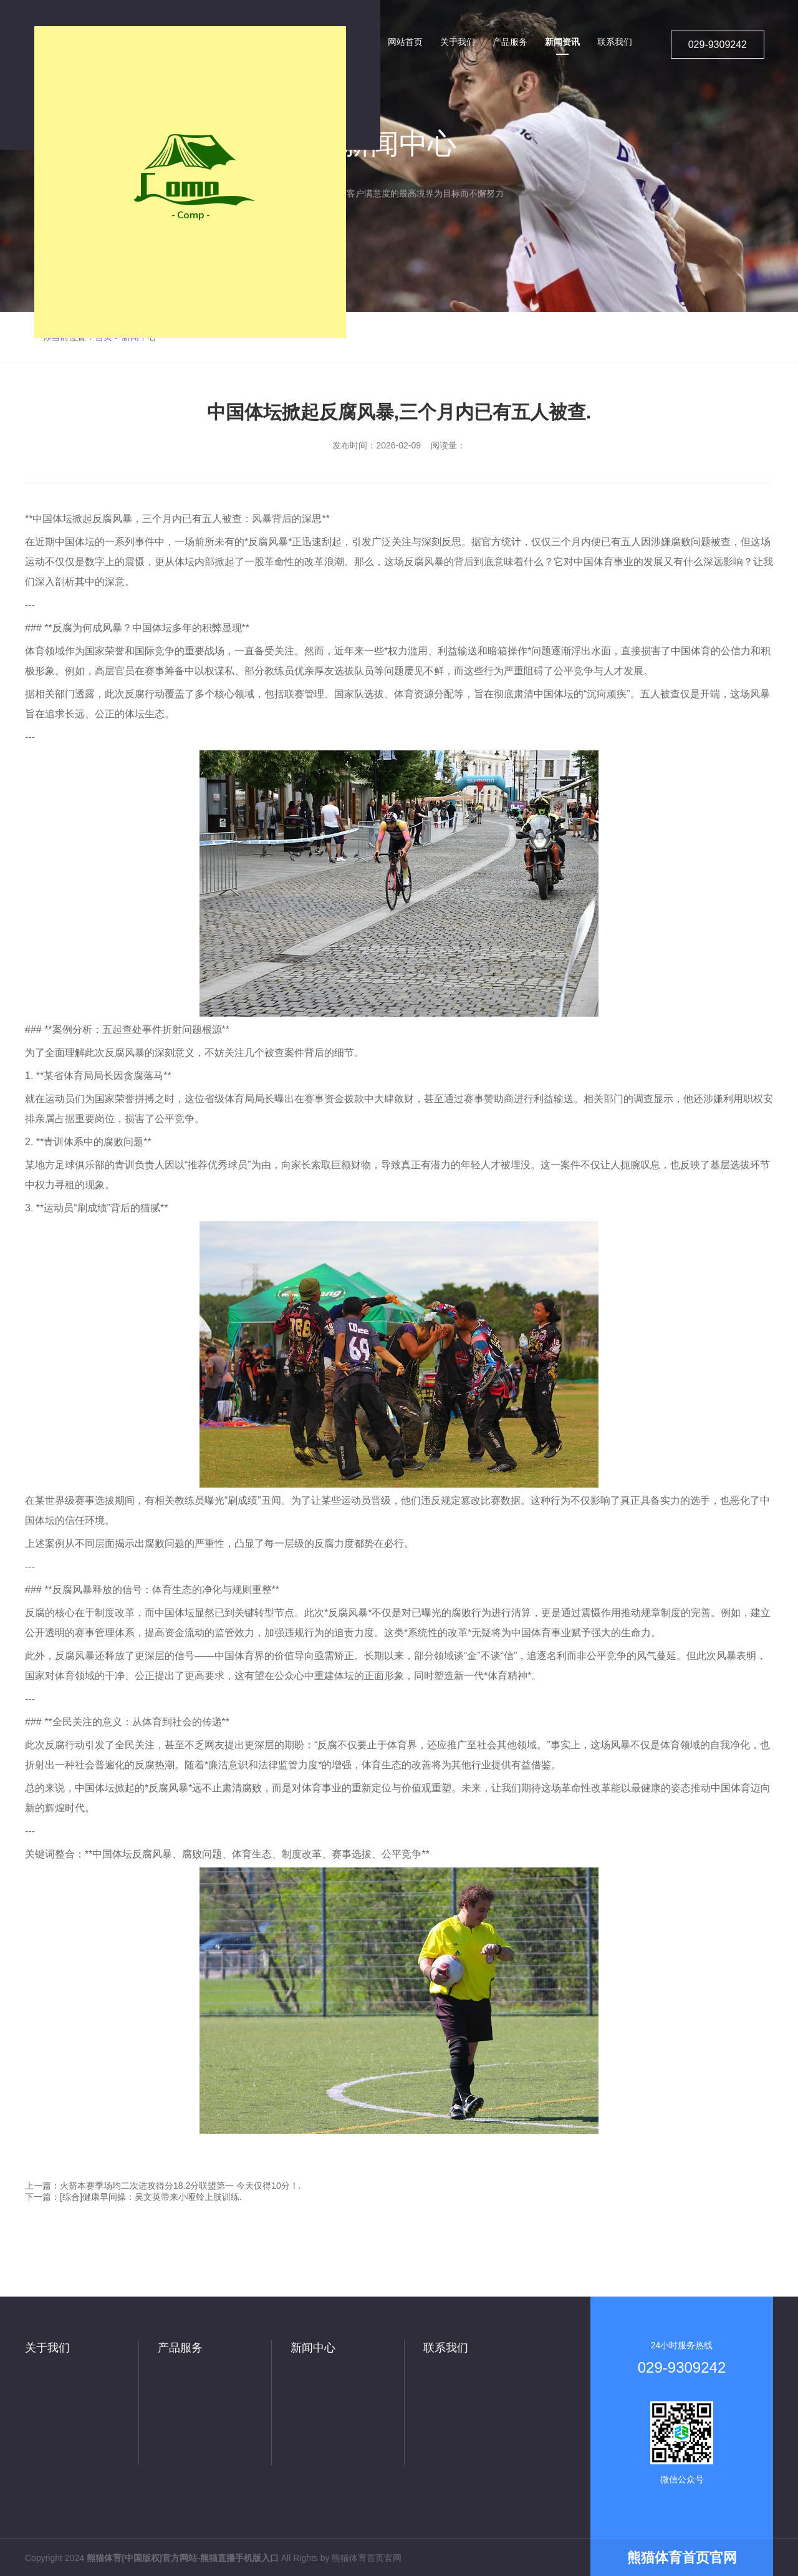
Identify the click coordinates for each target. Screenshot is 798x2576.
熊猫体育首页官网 (366, 2558)
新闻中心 (313, 2347)
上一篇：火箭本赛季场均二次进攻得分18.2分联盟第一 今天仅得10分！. (163, 2186)
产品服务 (180, 2347)
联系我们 (445, 2347)
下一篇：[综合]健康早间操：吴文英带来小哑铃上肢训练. (133, 2197)
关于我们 (47, 2347)
